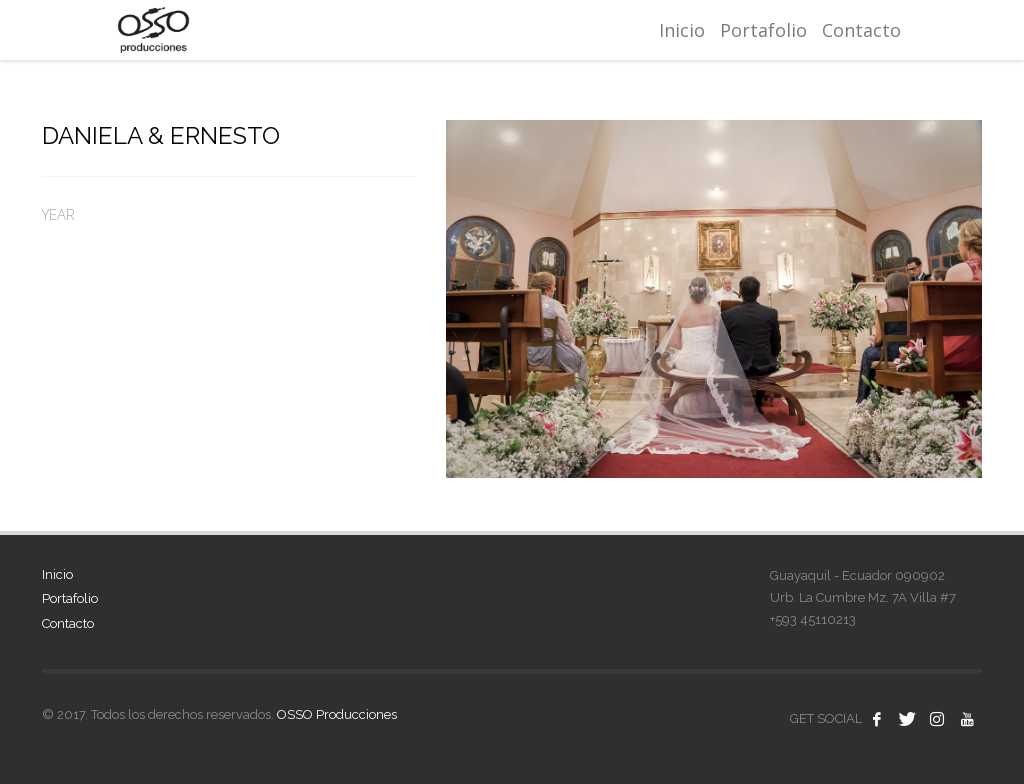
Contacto (68, 623)
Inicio (57, 574)
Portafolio (70, 598)
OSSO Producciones (337, 714)
